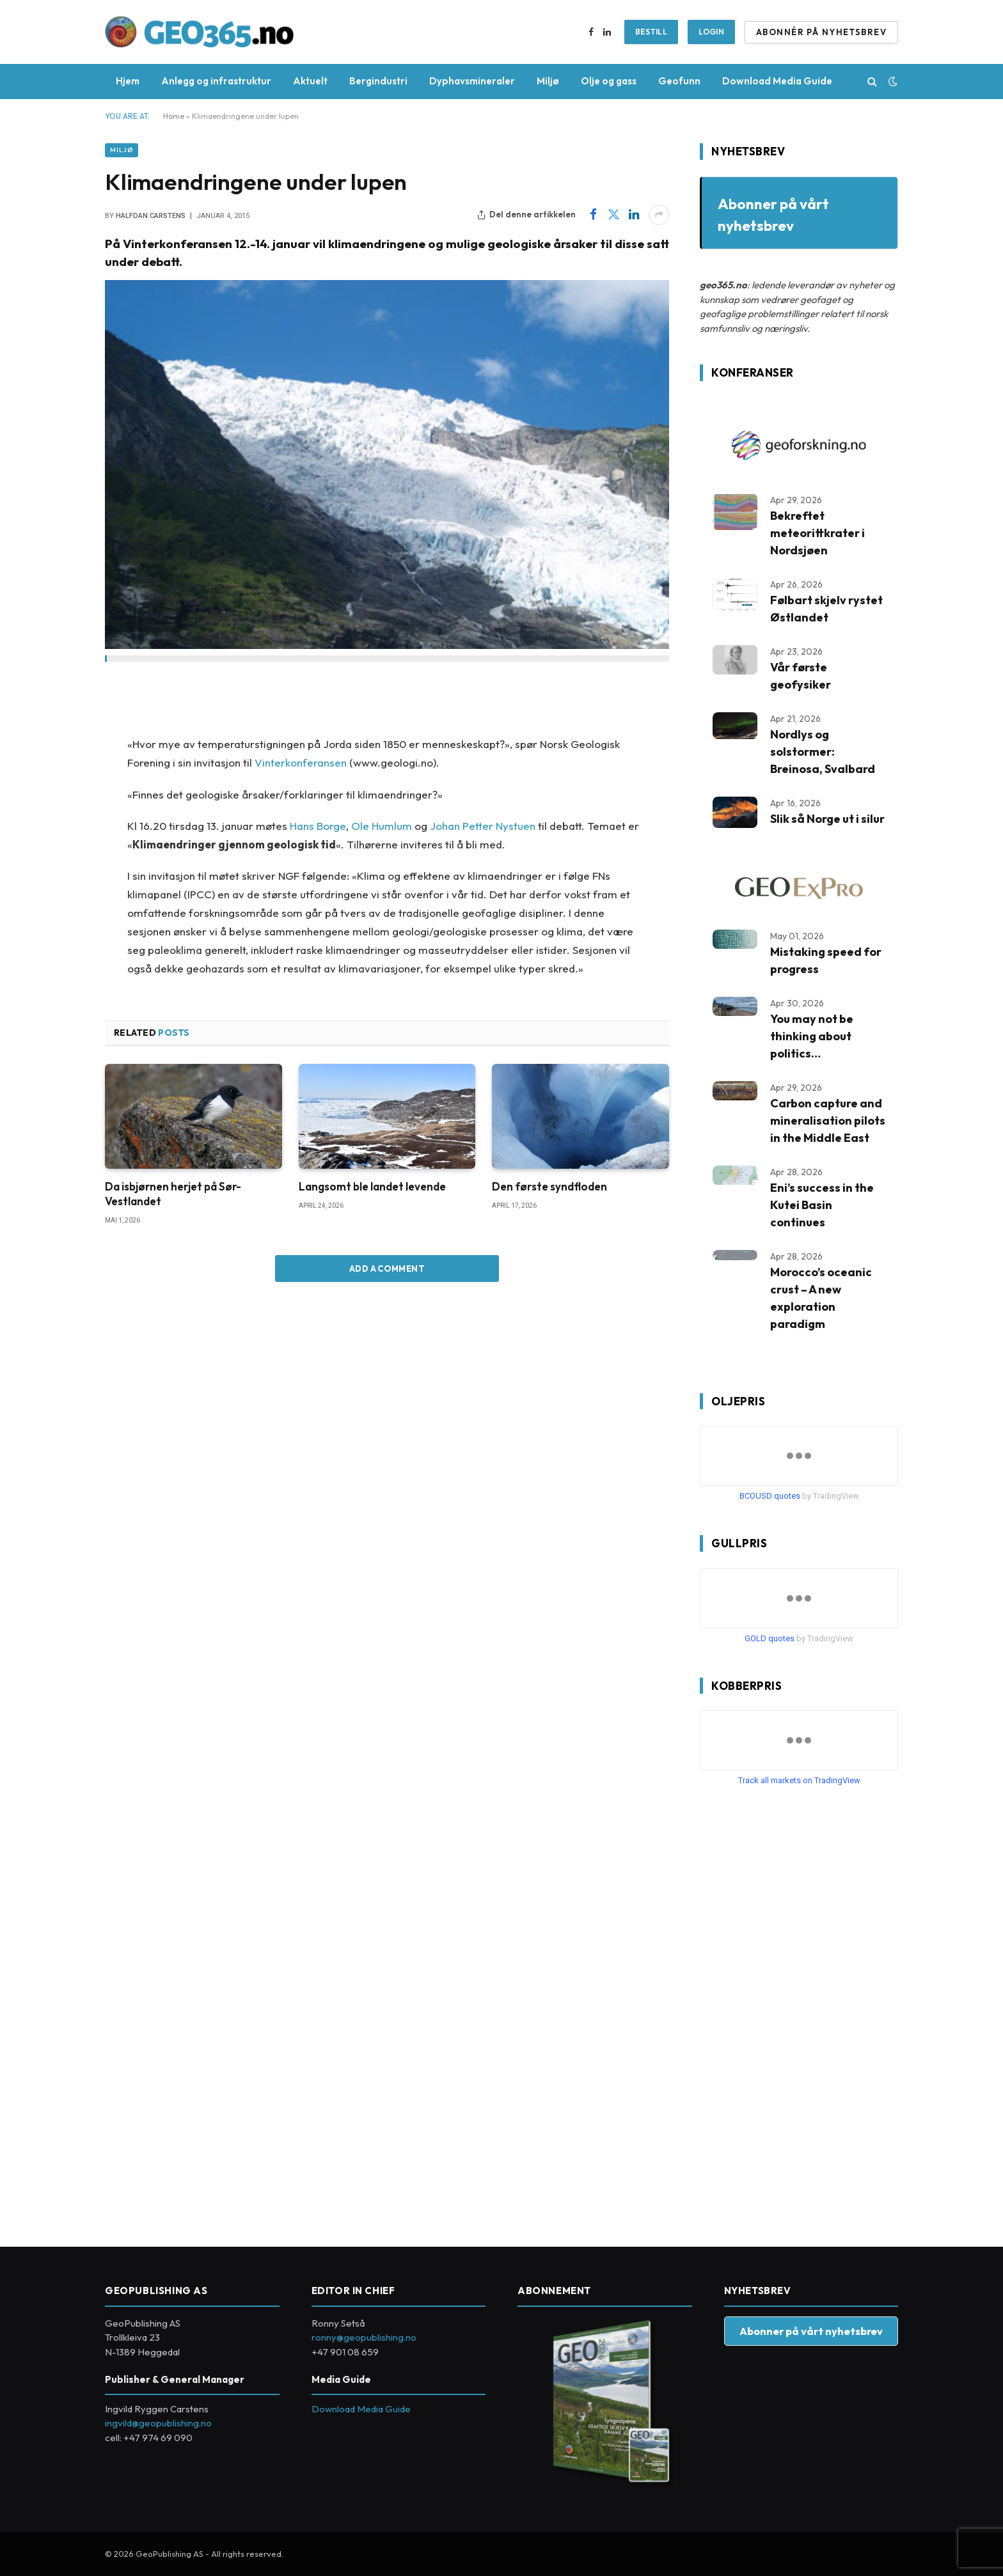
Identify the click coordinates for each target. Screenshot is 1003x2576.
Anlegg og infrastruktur (216, 81)
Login (711, 31)
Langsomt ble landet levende (372, 1186)
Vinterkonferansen (301, 762)
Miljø (548, 81)
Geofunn (679, 81)
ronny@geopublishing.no (364, 2337)
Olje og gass (608, 81)
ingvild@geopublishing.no (158, 2423)
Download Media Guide (777, 81)
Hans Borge (318, 825)
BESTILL (651, 31)
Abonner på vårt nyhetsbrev (811, 2331)
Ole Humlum (381, 825)
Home (173, 116)
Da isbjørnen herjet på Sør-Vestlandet (173, 1194)
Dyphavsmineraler (472, 81)
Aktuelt (310, 81)
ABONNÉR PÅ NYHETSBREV (821, 32)
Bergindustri (378, 81)
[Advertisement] (796, 2011)
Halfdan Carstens (151, 216)
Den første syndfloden (549, 1186)
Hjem (127, 81)
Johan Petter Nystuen (482, 825)
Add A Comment (387, 1268)
